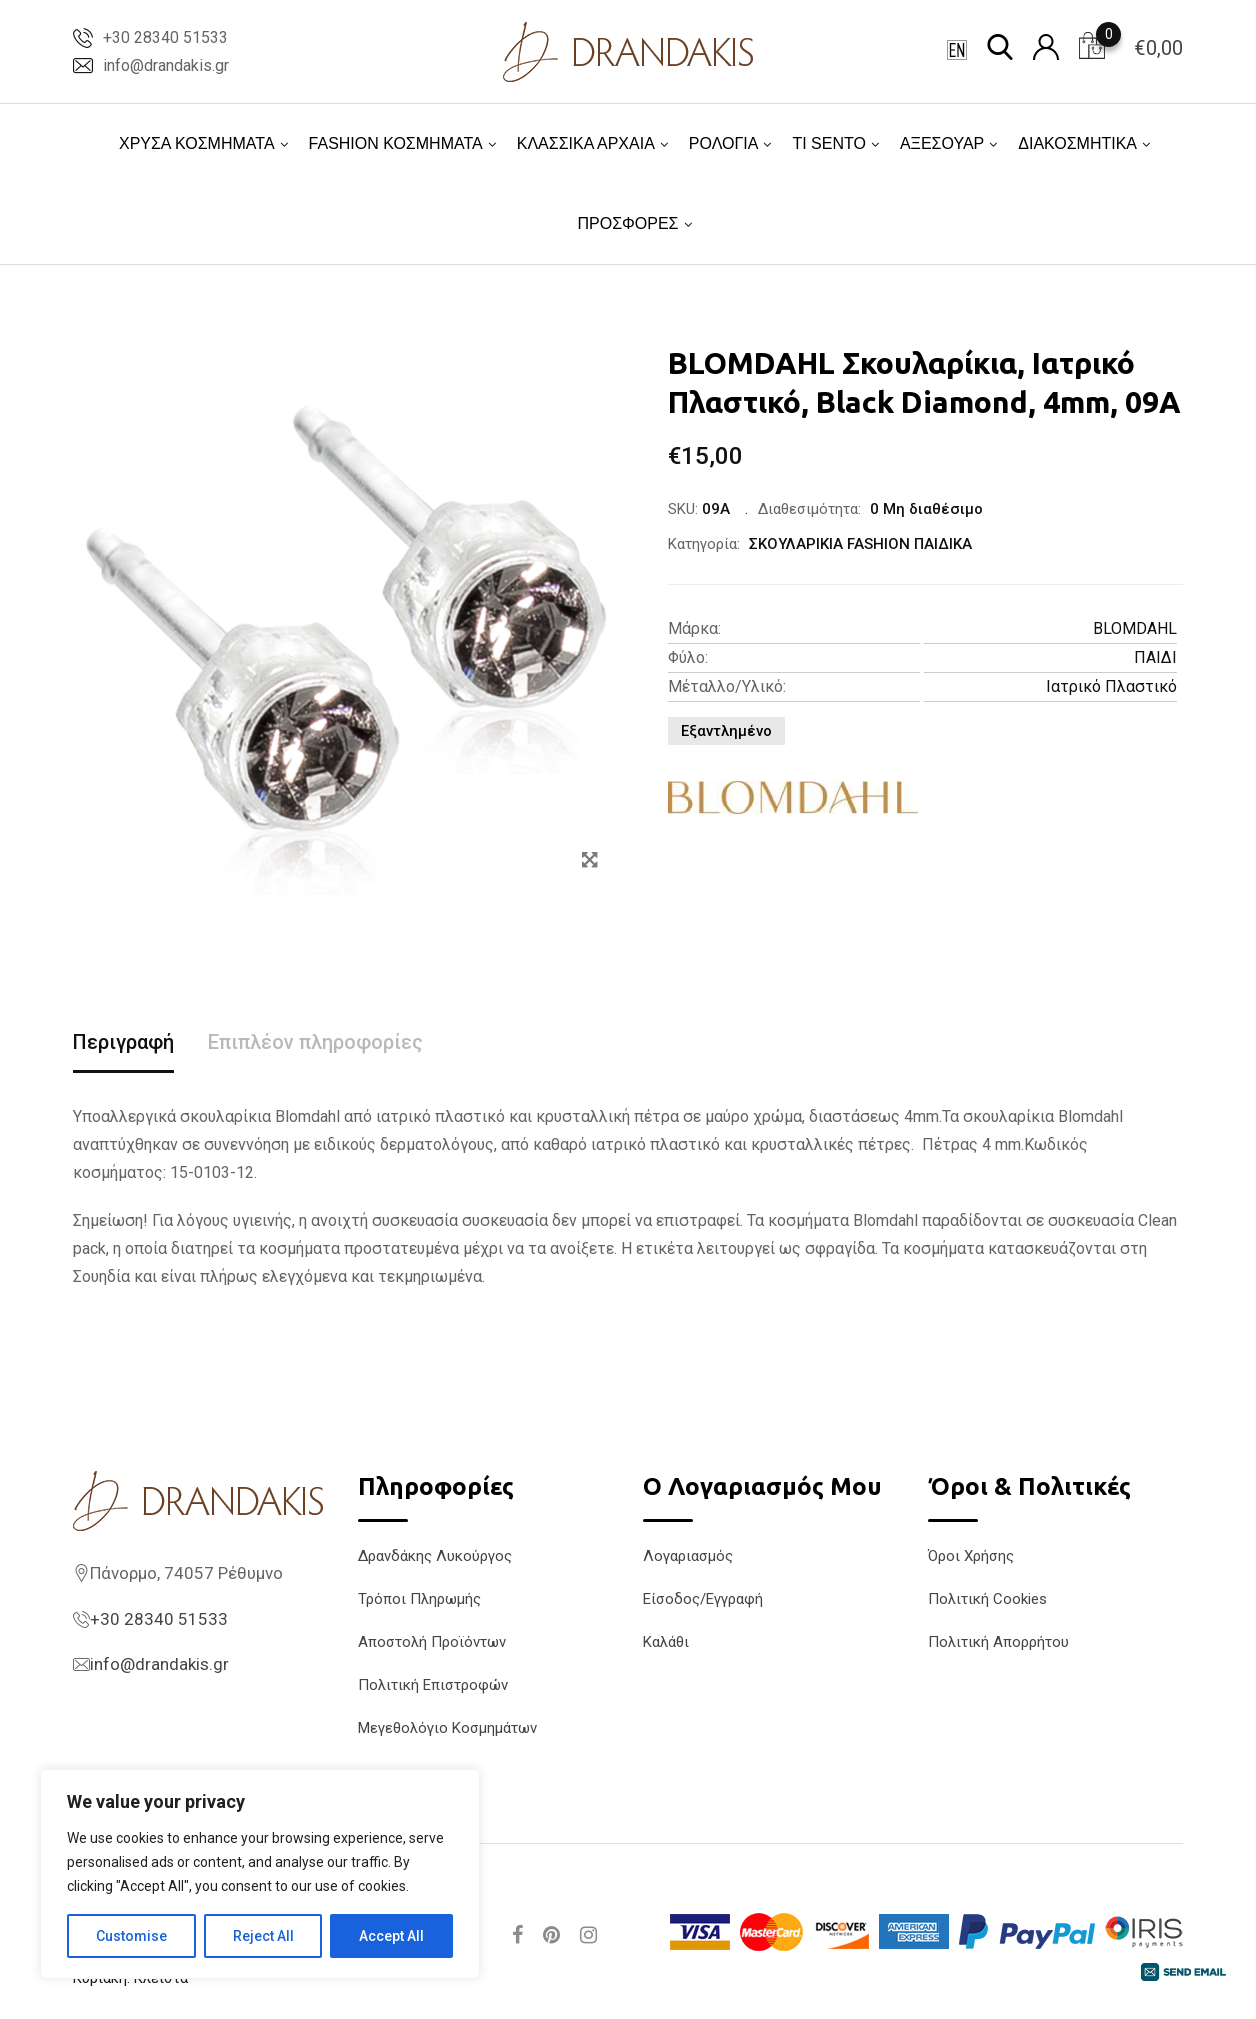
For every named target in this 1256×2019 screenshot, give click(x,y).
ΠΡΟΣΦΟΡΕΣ (627, 223)
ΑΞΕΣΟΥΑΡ (942, 143)
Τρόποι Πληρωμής (419, 1599)
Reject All (263, 1936)
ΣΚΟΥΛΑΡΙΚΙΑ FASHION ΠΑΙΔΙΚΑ (860, 544)
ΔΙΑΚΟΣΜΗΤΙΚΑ (1077, 143)
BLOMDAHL (1135, 628)
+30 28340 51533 (165, 37)
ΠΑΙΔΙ (1155, 657)
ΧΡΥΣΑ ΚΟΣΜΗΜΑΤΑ (197, 143)
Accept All (391, 1936)
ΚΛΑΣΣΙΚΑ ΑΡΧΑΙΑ (586, 143)
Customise (131, 1936)
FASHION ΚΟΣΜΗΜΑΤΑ (396, 143)
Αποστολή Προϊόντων (432, 1642)
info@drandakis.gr (166, 65)
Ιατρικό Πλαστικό (1111, 686)
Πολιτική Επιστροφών (433, 1685)
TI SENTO (829, 143)
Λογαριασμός (688, 1556)
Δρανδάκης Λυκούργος (435, 1556)
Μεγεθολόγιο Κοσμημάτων (447, 1728)
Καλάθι (666, 1642)
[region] (260, 1874)
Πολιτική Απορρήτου (998, 1642)
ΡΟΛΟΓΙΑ (724, 143)
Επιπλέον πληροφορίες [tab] (315, 1042)
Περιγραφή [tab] (123, 1042)
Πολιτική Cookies (987, 1599)
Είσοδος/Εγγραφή (703, 1599)
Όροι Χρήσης (971, 1556)
